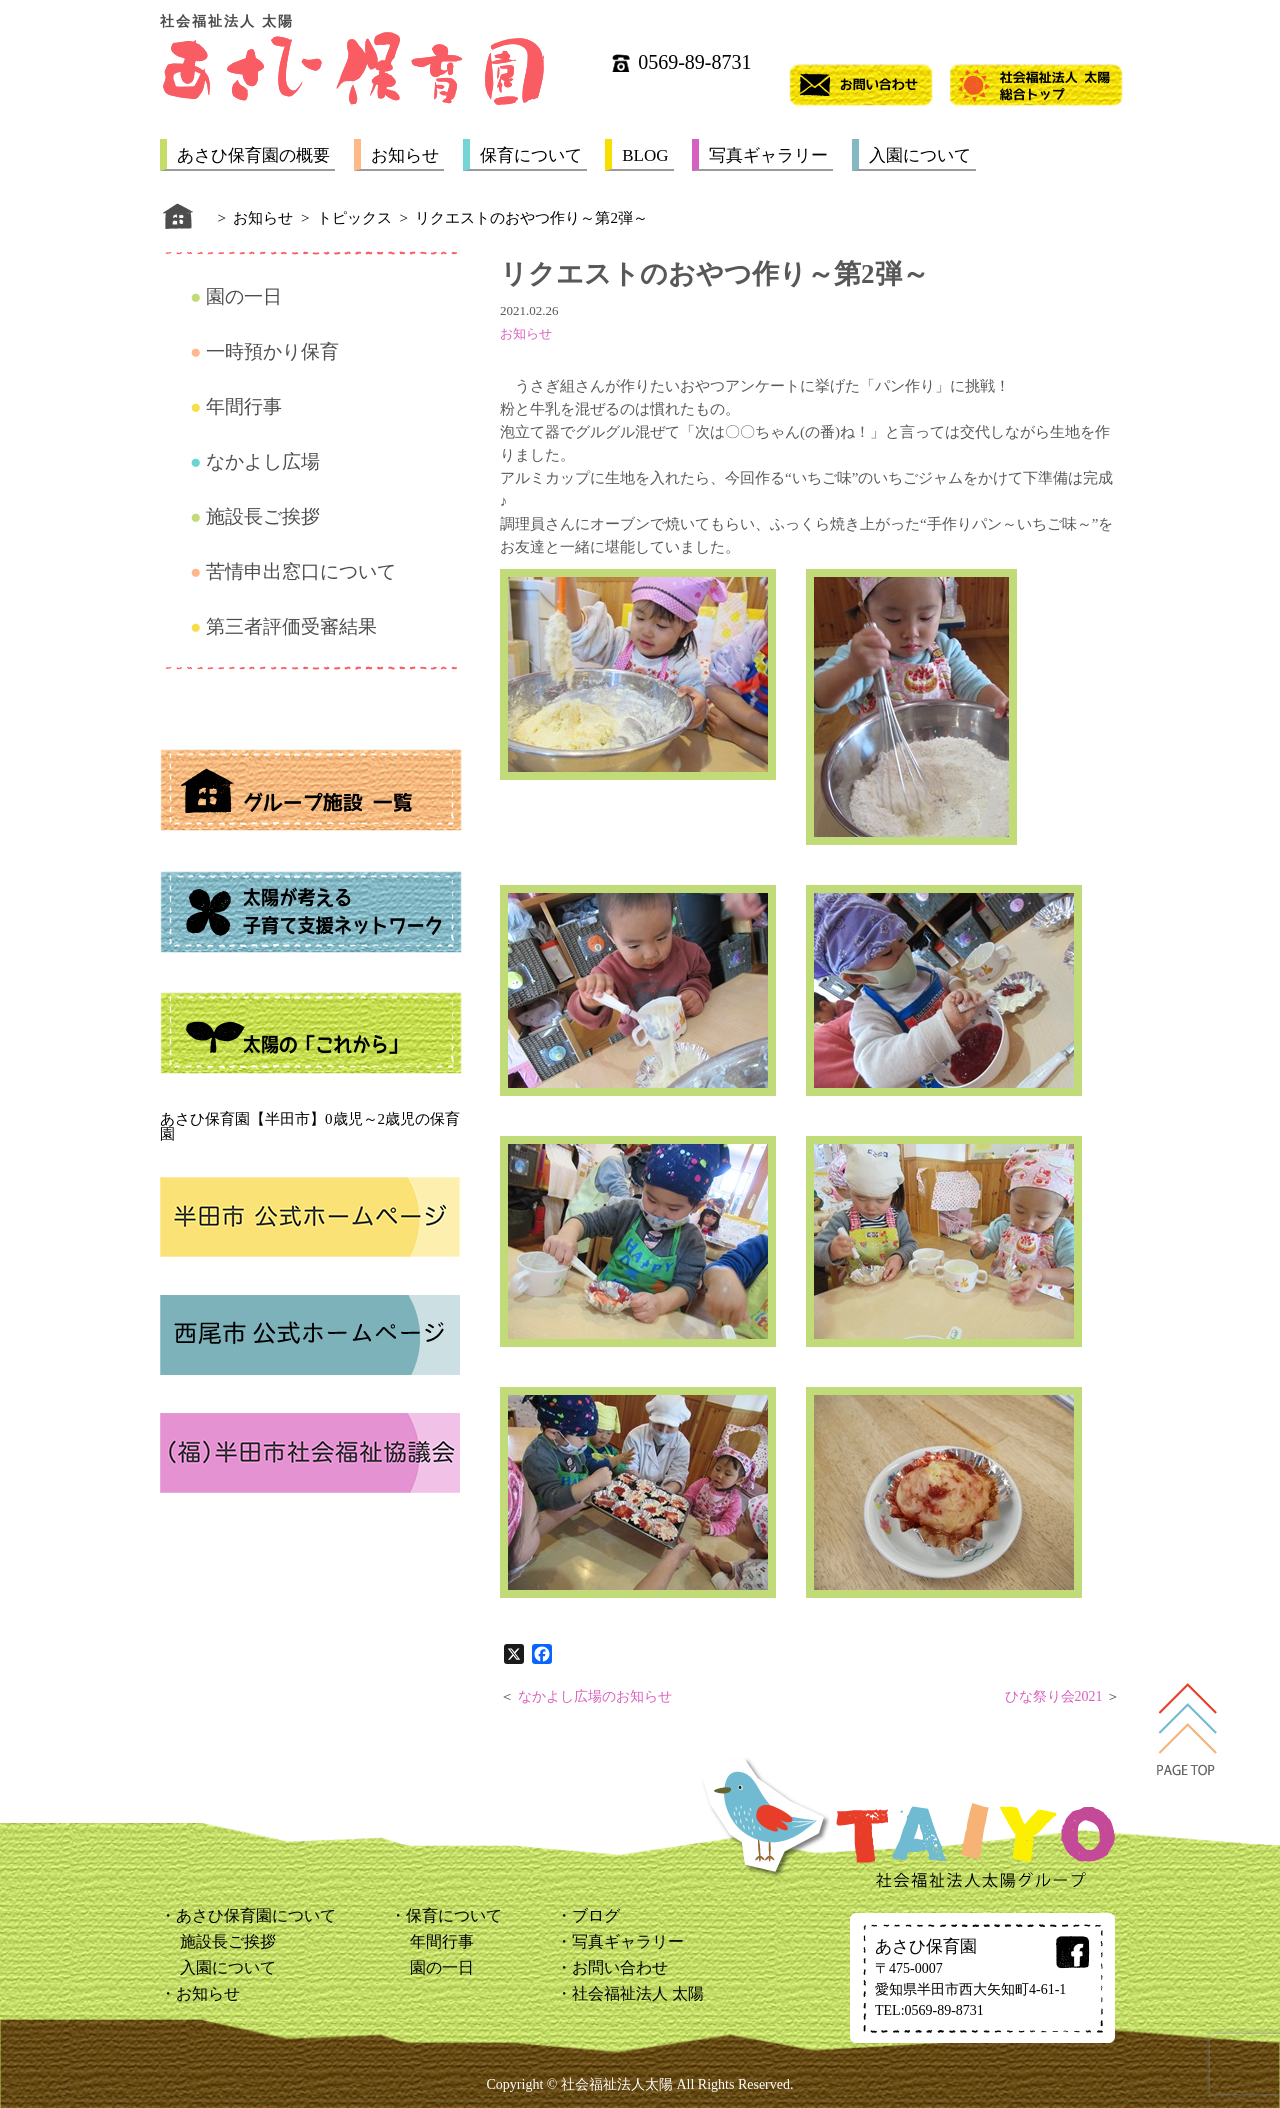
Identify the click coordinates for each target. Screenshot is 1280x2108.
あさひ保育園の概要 (253, 155)
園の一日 (244, 296)
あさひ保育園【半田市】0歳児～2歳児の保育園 (310, 1126)
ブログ (596, 1915)
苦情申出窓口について (301, 571)
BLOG (645, 155)
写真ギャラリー (768, 155)
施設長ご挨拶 (263, 516)
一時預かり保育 (272, 351)
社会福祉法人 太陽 (638, 1993)
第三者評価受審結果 (291, 626)
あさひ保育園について (256, 1915)
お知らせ (405, 155)
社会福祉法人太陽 (617, 2084)
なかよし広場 (263, 461)
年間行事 (244, 406)
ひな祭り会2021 (1054, 1696)
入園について (920, 155)
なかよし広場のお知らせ (595, 1696)
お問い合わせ (620, 1967)
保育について (531, 155)
